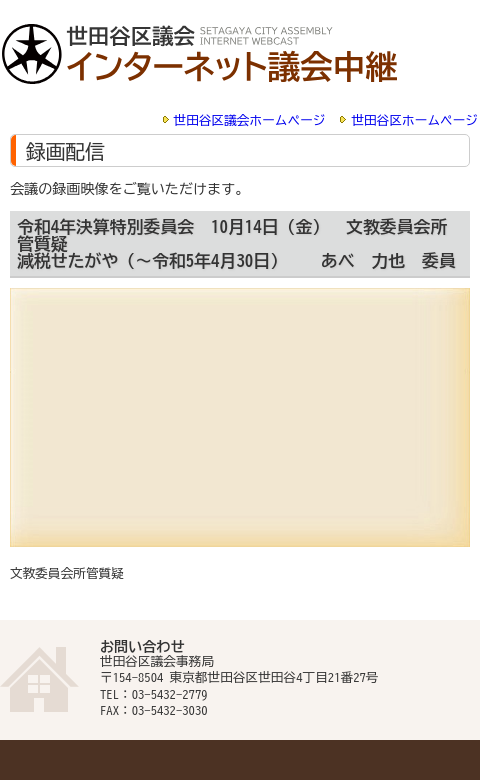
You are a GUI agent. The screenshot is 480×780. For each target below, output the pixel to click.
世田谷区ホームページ (414, 120)
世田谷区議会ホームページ (250, 120)
